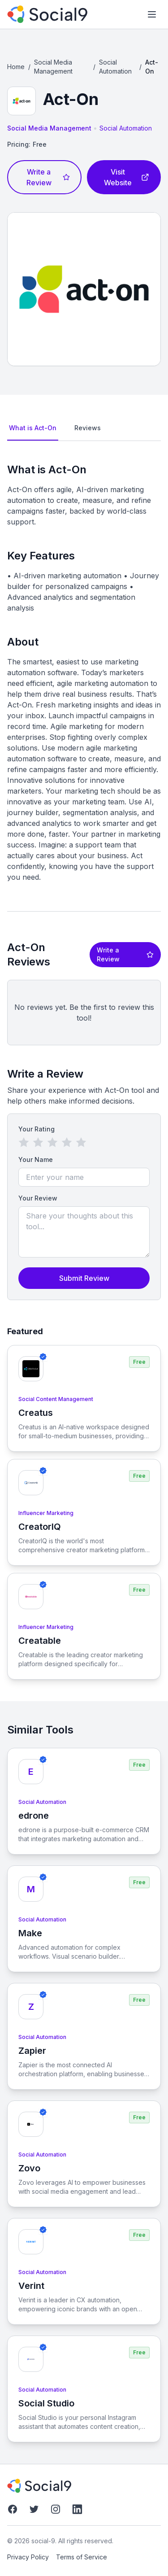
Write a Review (48, 177)
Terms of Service (81, 2557)
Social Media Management (53, 66)
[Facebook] (12, 2509)
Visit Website (126, 177)
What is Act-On (32, 428)
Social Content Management (55, 1399)
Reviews (87, 428)
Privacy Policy (28, 2557)
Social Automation (115, 66)
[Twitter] (34, 2509)
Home (16, 66)
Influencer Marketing (45, 1513)
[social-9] (47, 14)
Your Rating (36, 1129)
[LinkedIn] (77, 2509)
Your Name (35, 1159)
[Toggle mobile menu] (152, 14)
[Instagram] (55, 2509)
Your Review (37, 1198)
